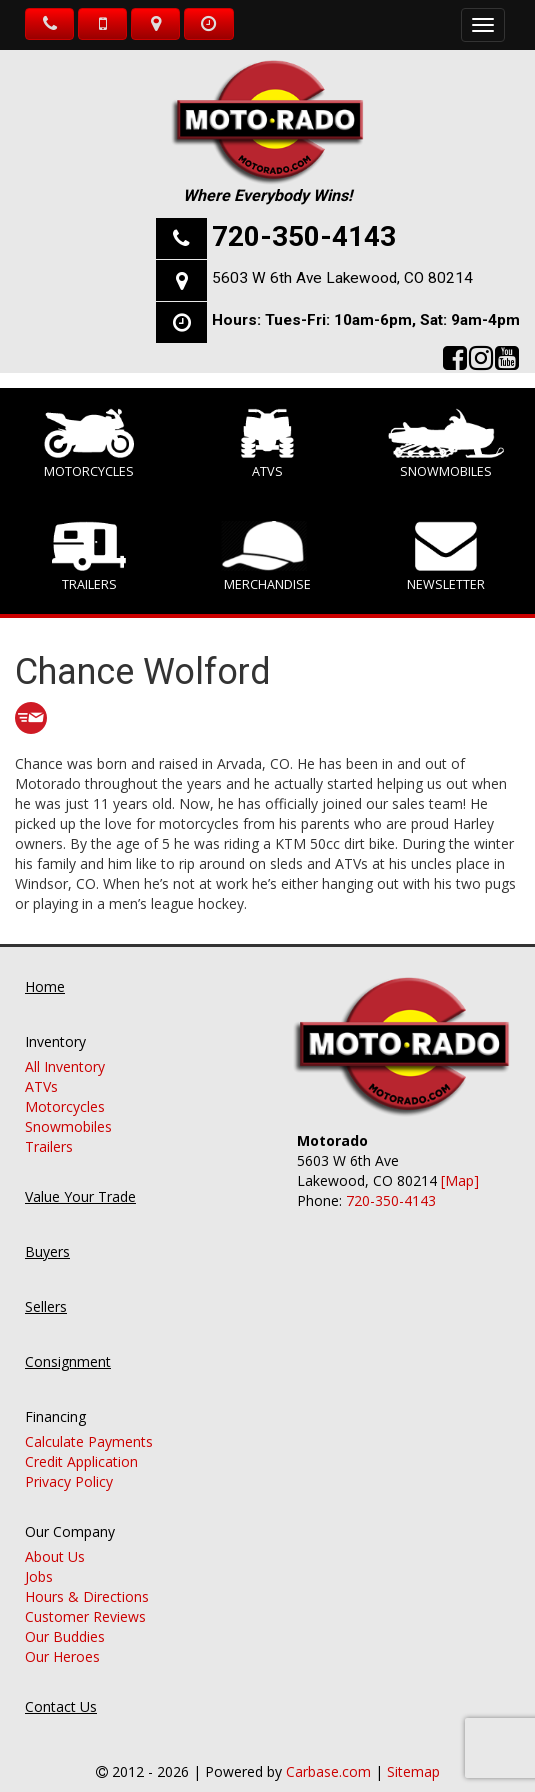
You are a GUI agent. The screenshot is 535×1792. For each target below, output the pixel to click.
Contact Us (61, 1686)
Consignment (68, 1341)
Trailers (89, 557)
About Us (55, 1536)
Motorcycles (89, 444)
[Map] (460, 1161)
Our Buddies (65, 1616)
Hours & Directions (87, 1576)
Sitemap (413, 1751)
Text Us (102, 24)
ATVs (267, 444)
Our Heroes (62, 1636)
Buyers (47, 1231)
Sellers (46, 1286)
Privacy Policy (69, 1461)
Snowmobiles (446, 444)
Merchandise (268, 557)
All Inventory (65, 1046)
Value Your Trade (80, 1176)
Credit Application (81, 1441)
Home (45, 966)
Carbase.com (328, 1751)
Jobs (39, 1556)
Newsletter (446, 557)
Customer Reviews (85, 1596)
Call (49, 24)
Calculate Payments (89, 1421)
